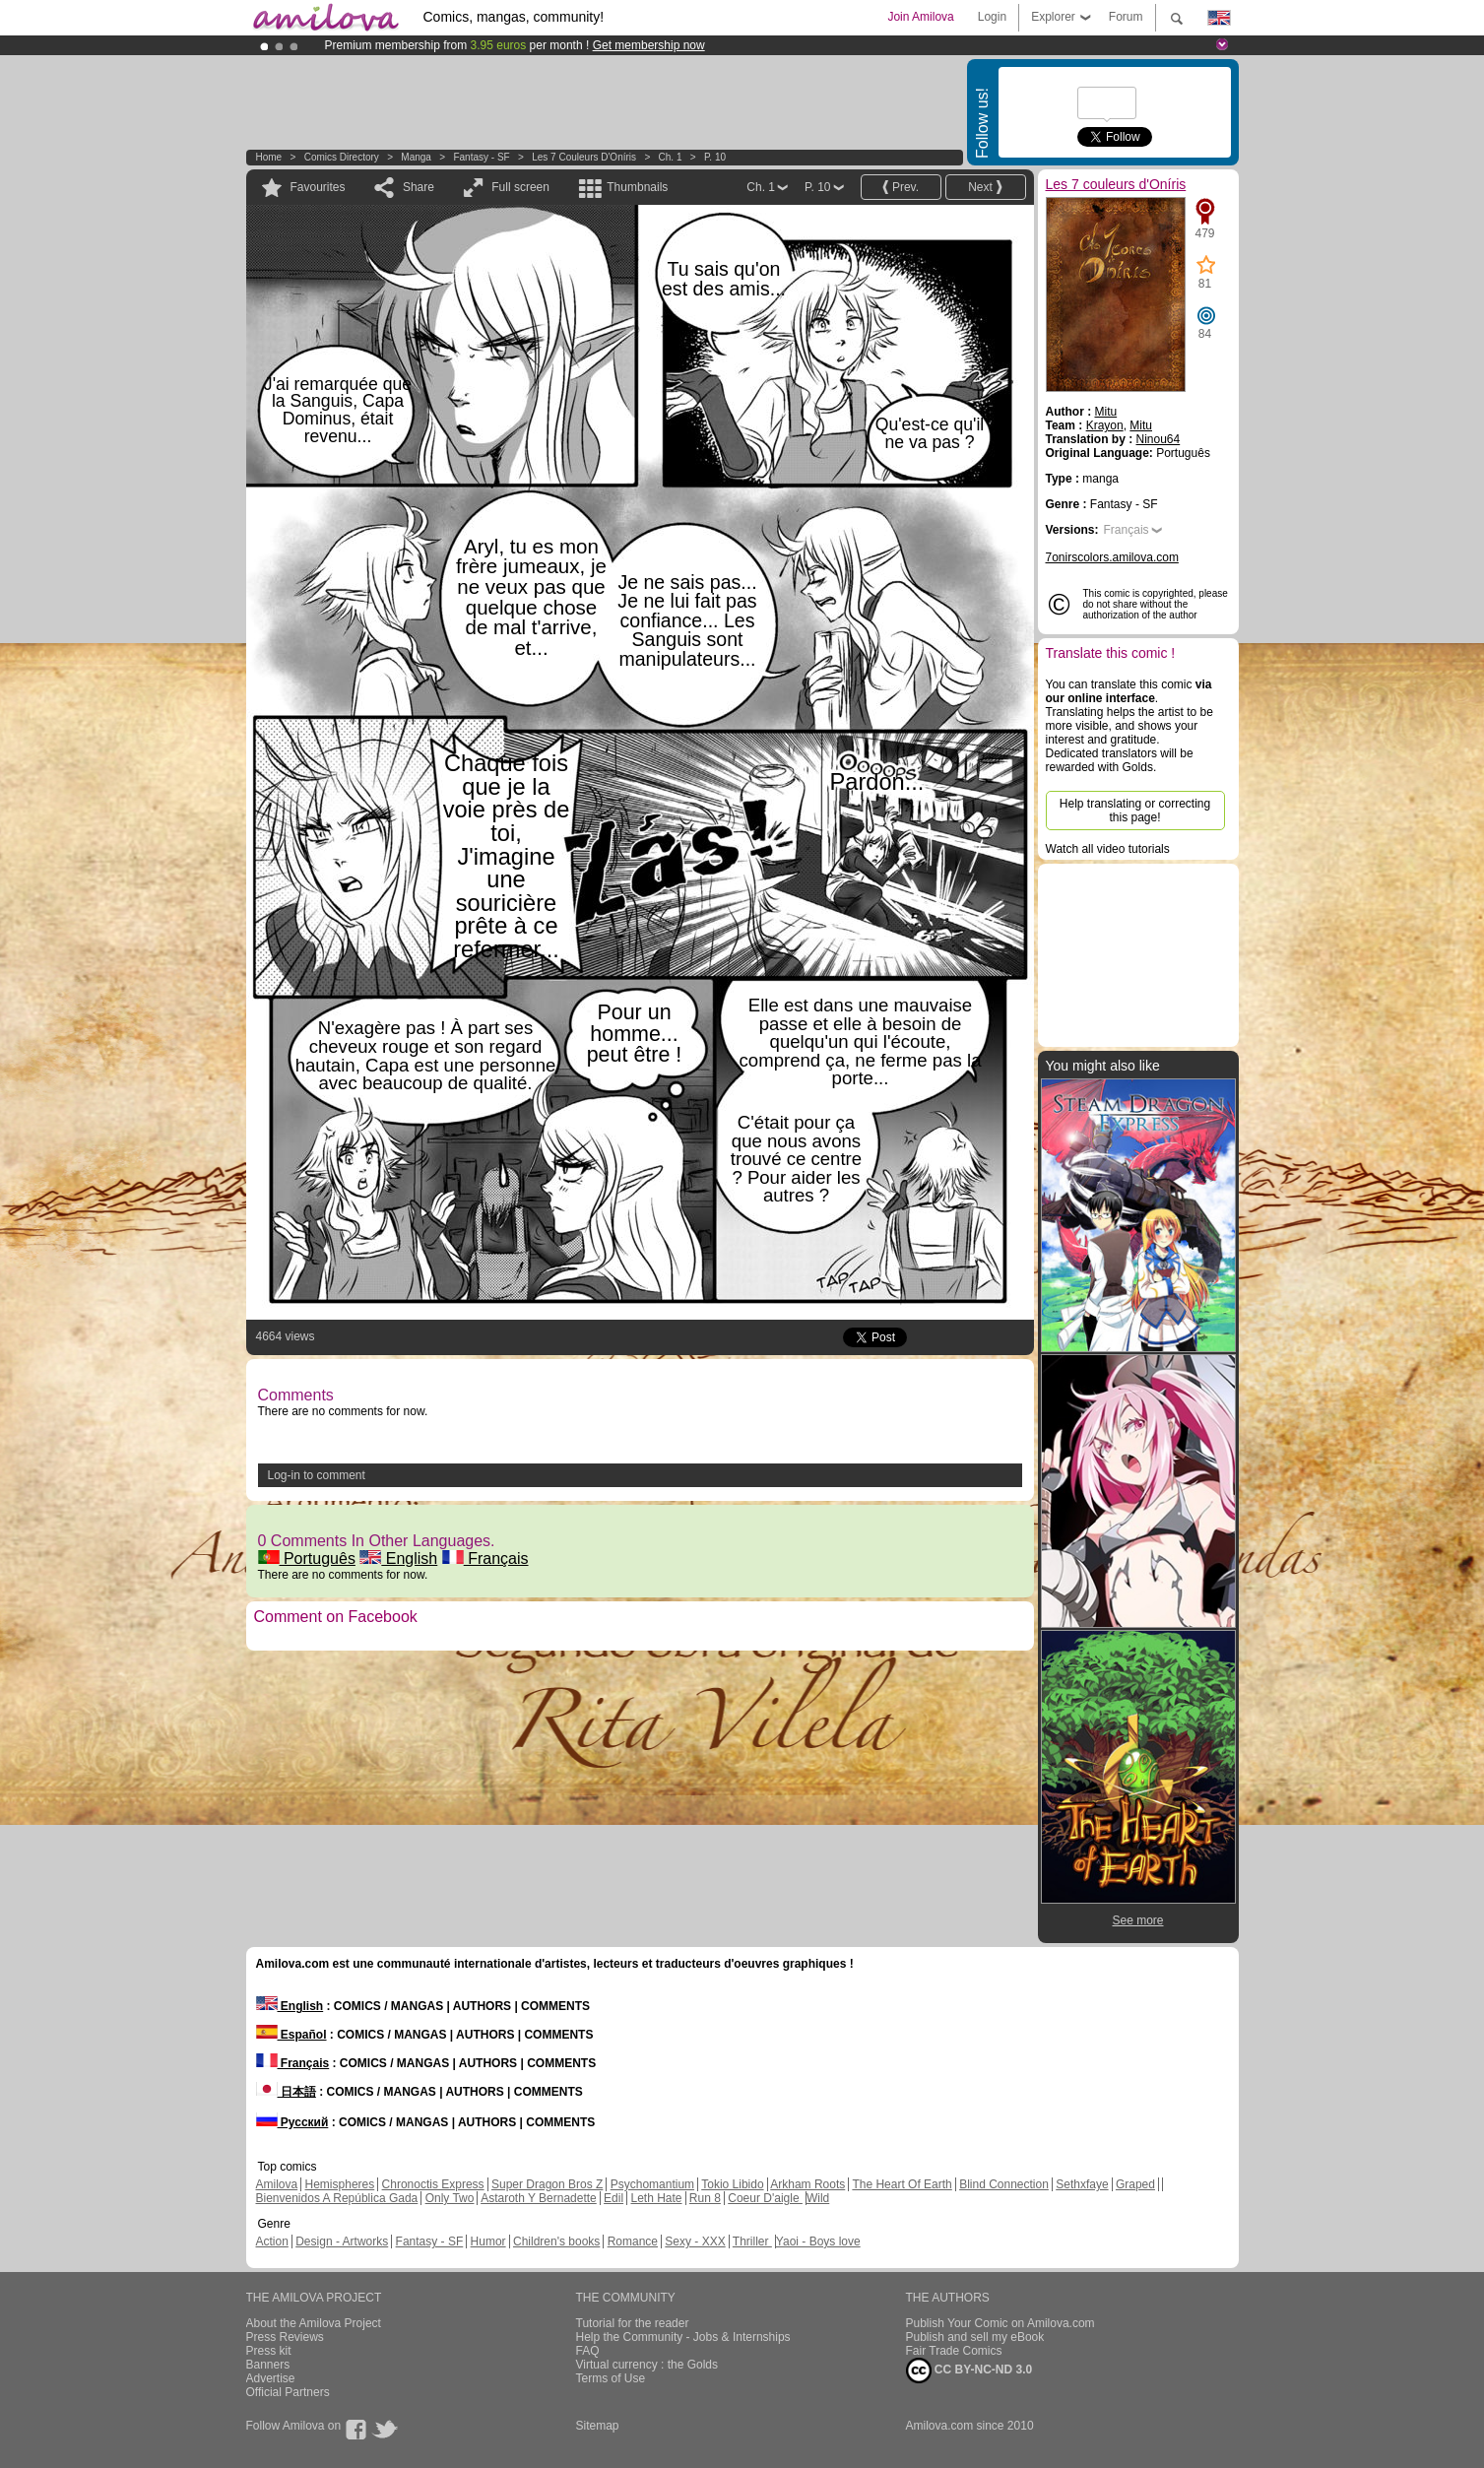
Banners (268, 2364)
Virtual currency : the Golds (647, 2364)
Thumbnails (637, 187)
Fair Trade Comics (954, 2351)
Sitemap (597, 2426)
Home (269, 157)
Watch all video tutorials (1108, 849)
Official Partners (288, 2392)
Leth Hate (655, 2198)
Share (418, 187)
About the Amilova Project (313, 2323)
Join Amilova (920, 17)
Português (306, 1558)
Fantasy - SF (481, 157)
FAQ (588, 2351)
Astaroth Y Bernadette (539, 2198)
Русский (292, 2122)
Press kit (268, 2351)
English (398, 1558)
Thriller (752, 2241)
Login (992, 17)
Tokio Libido (732, 2184)
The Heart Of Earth (901, 2184)
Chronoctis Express (433, 2184)
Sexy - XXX (695, 2241)
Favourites (318, 187)
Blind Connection (1004, 2184)
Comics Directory (341, 157)
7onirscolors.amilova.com (1112, 557)
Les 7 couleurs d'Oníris (584, 157)
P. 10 (715, 157)
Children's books (556, 2241)
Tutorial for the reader (632, 2323)
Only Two (450, 2198)
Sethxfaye (1082, 2184)
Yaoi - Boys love (818, 2241)
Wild (818, 2198)
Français (485, 1558)
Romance (633, 2241)
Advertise (270, 2378)
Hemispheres (340, 2184)
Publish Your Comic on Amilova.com (1000, 2323)
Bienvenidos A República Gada (337, 2198)
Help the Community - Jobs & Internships (683, 2337)
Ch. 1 (670, 157)
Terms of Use (611, 2378)
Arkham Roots (807, 2184)
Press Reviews (285, 2337)
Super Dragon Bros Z (547, 2184)
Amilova (277, 2184)
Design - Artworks (341, 2241)
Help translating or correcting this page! (1135, 810)
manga (416, 157)
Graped (1135, 2184)
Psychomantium (652, 2184)
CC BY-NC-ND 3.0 (969, 2370)
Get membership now (649, 45)
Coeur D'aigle (765, 2198)
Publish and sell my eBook (975, 2337)
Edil (613, 2198)
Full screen (520, 187)
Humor (488, 2241)
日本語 (286, 2092)
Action (272, 2241)
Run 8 (705, 2198)
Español (291, 2035)
